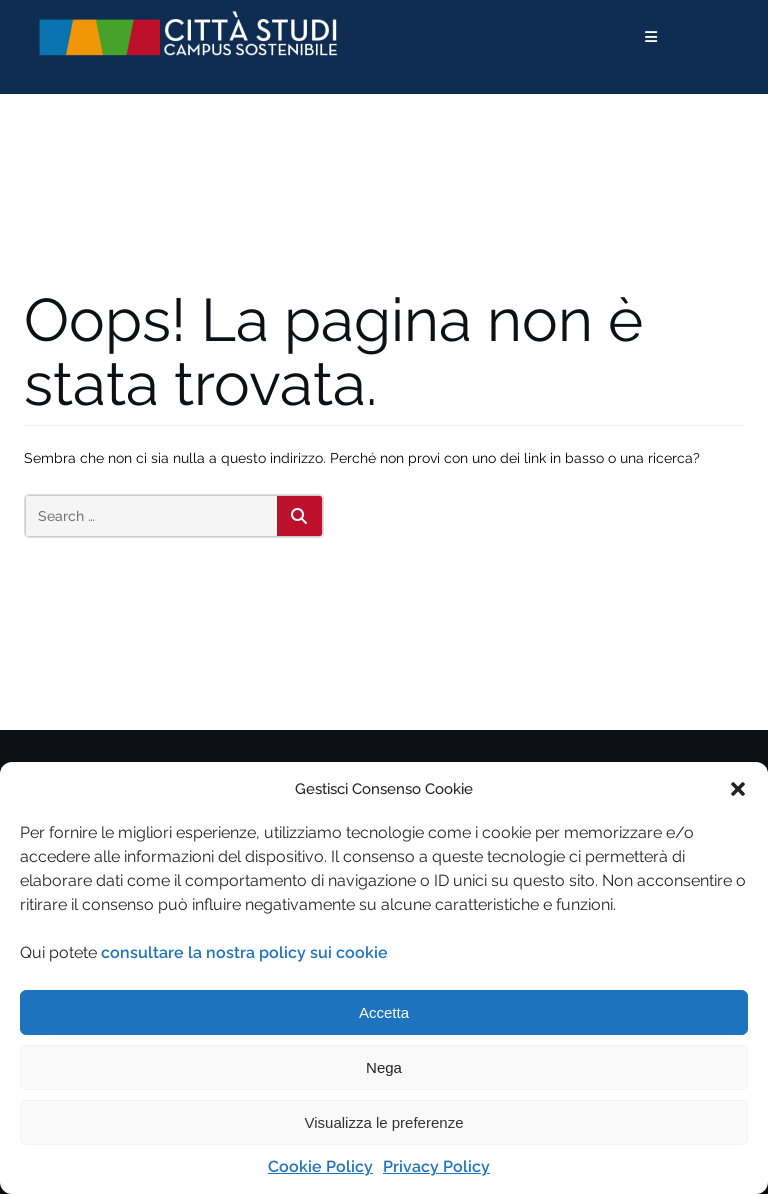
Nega (384, 1067)
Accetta (384, 1012)
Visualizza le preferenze (384, 1122)
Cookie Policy (320, 1166)
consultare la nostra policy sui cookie (244, 952)
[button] (738, 789)
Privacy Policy (436, 1166)
